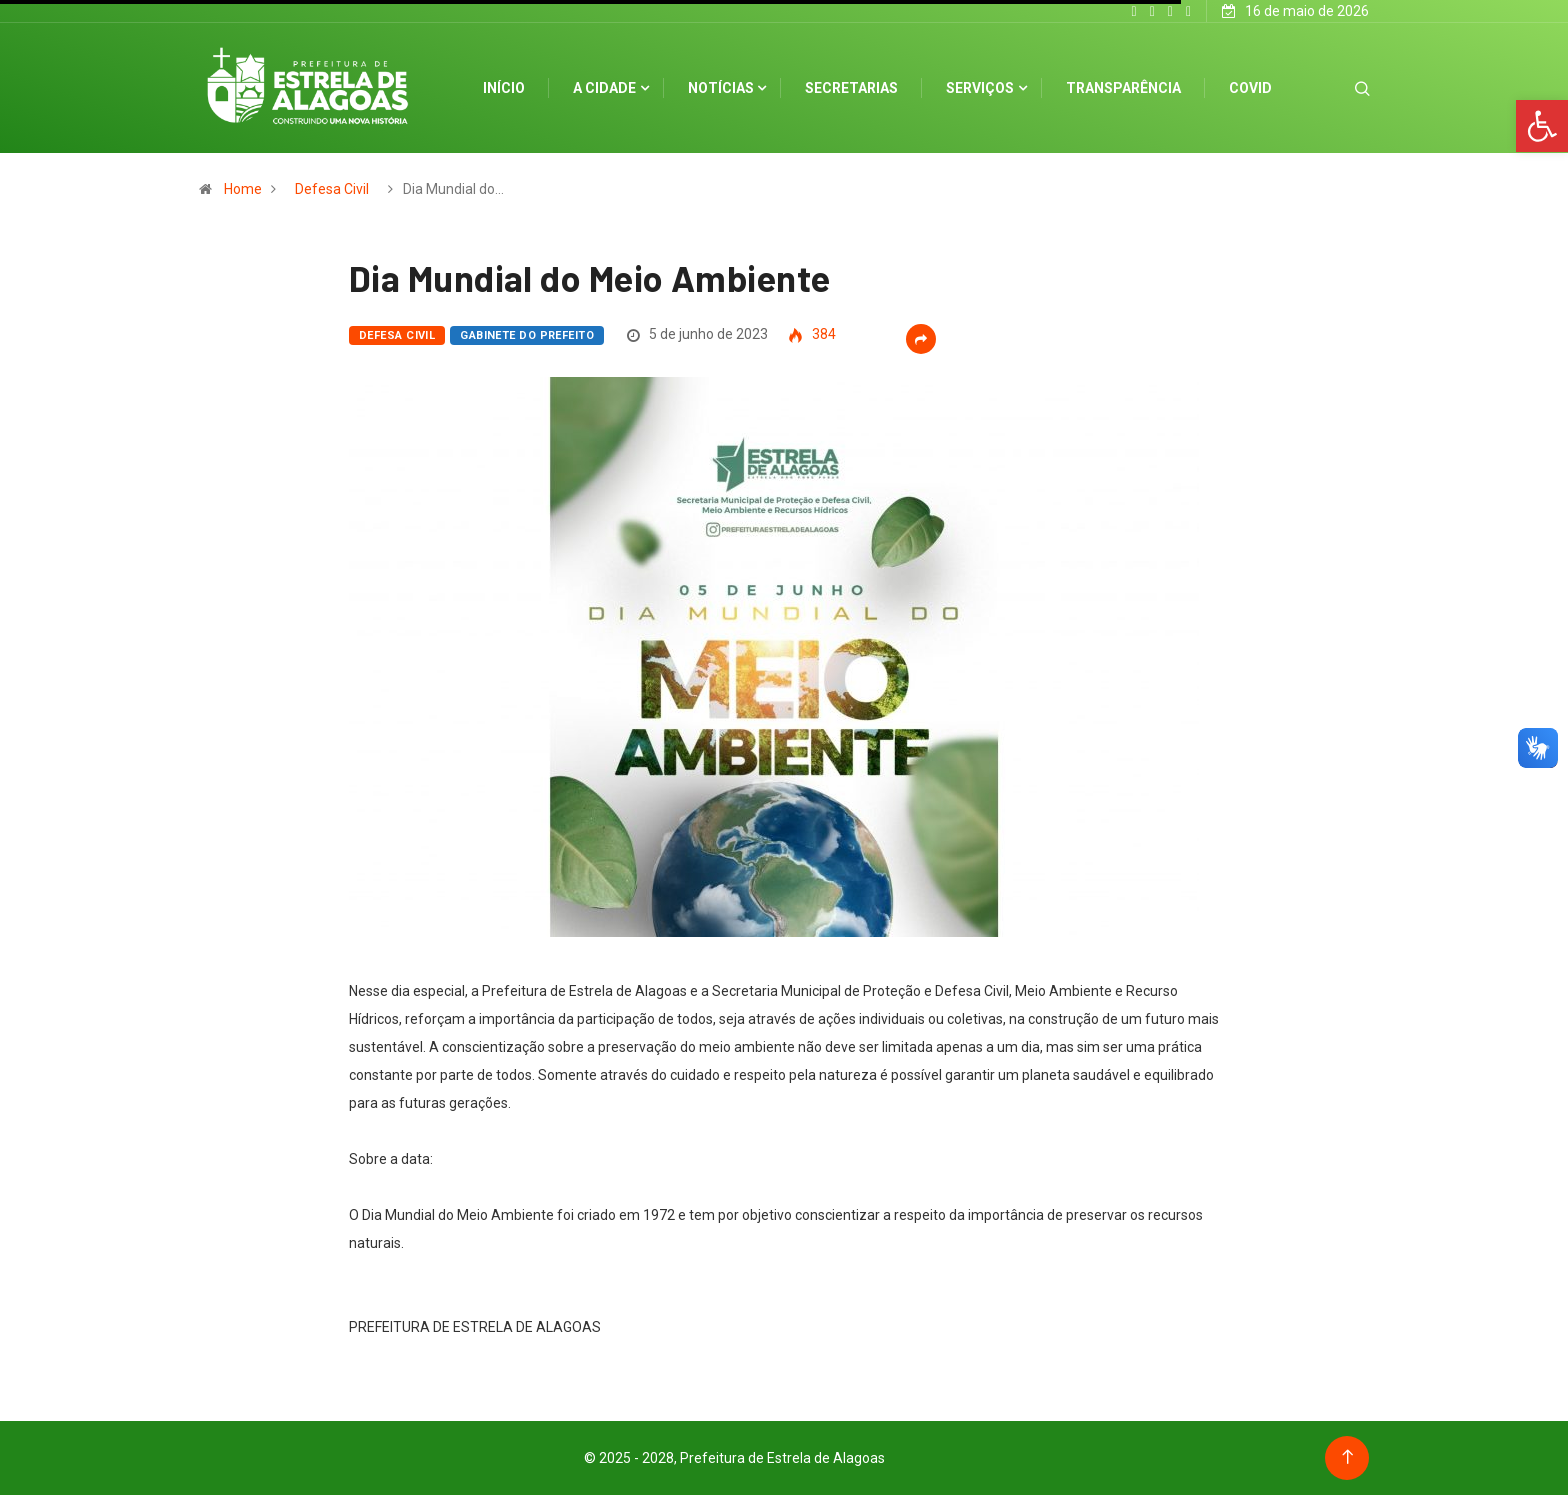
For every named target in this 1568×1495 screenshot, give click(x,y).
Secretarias (851, 88)
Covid (1250, 88)
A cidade (604, 88)
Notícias (721, 88)
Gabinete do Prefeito (527, 335)
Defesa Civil (332, 189)
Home (243, 189)
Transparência (1123, 88)
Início (504, 88)
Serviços (980, 88)
